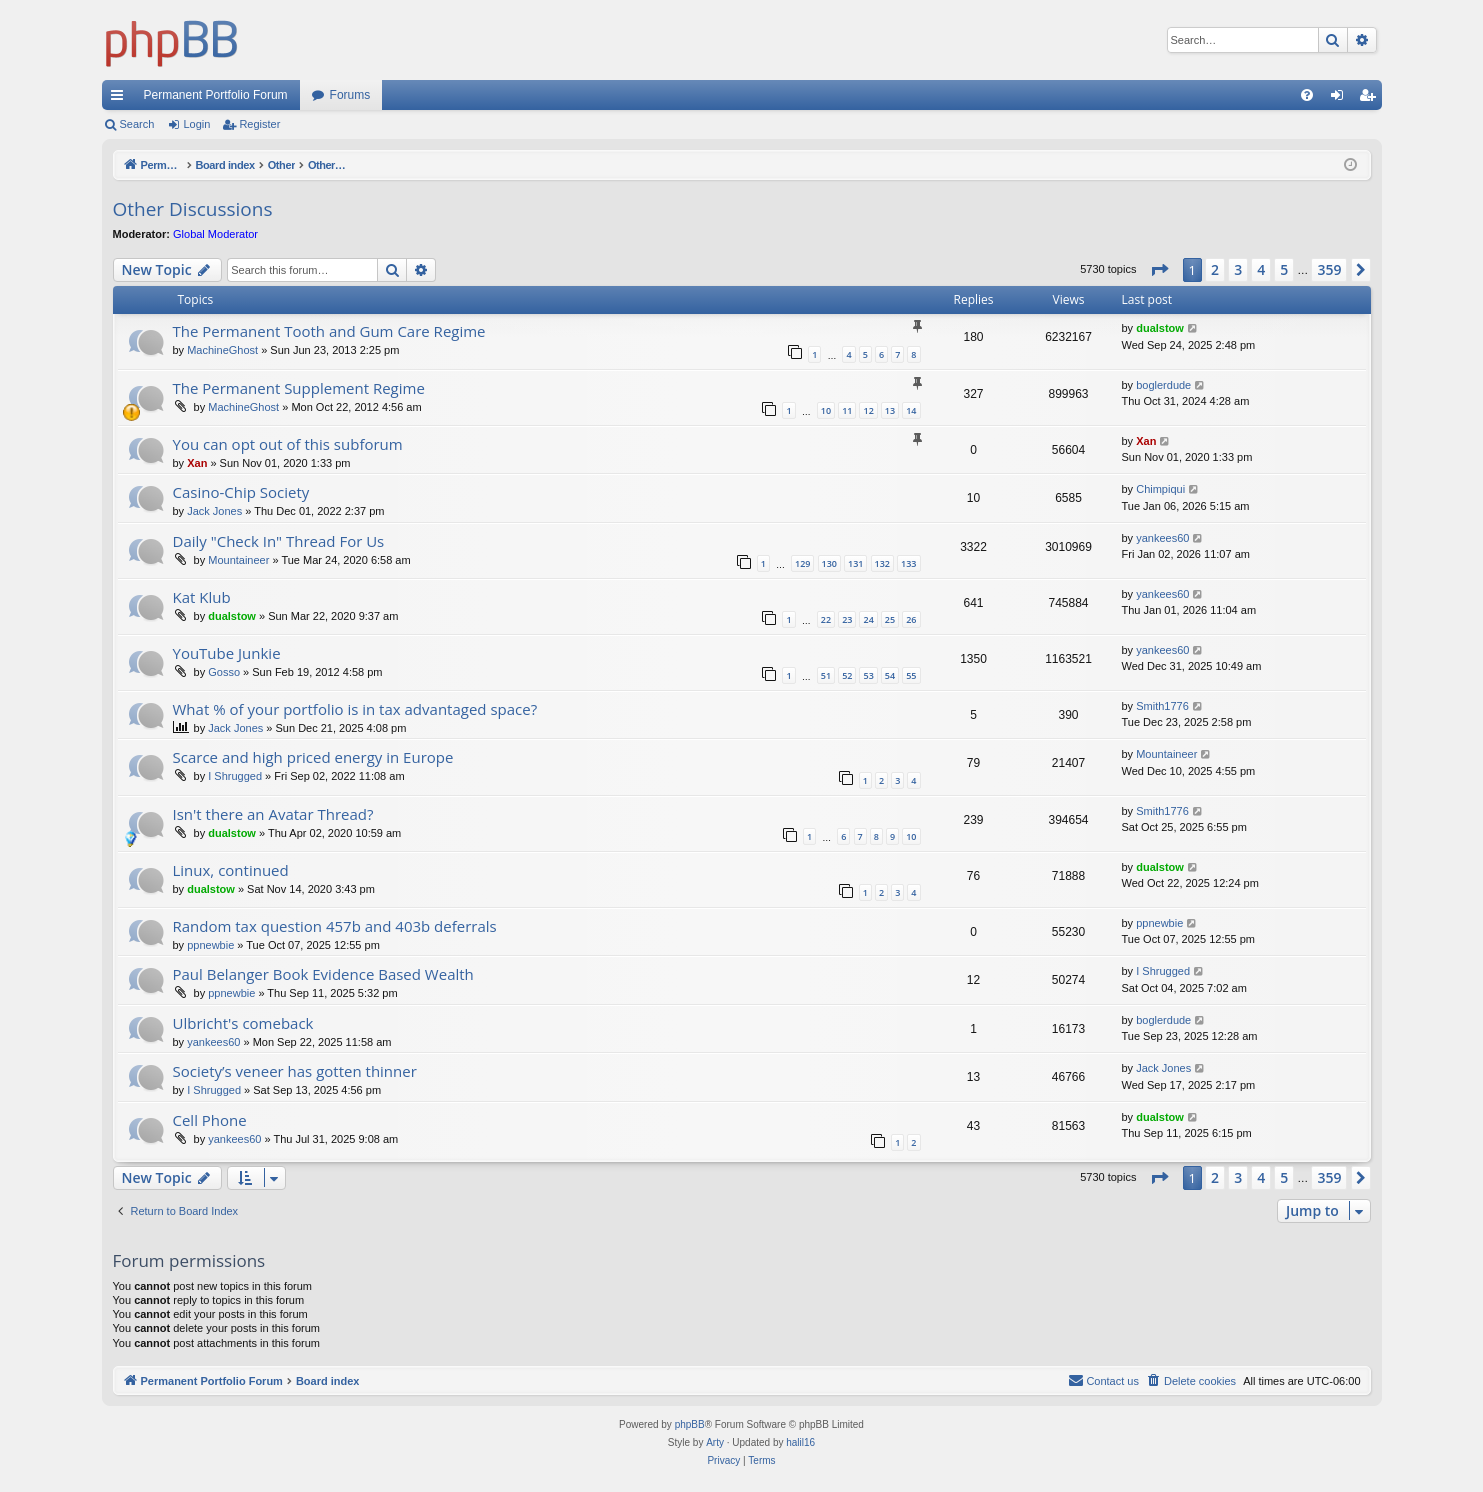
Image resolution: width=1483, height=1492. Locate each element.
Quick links (121, 99)
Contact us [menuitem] (1103, 1380)
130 (829, 563)
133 (908, 563)
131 (855, 563)
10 (826, 410)
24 (868, 619)
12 (868, 410)
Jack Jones (214, 511)
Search (137, 124)
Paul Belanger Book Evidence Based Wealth (323, 974)
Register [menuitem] (1370, 99)
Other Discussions (193, 209)
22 (826, 619)
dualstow (1160, 328)
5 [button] (1284, 269)
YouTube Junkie (227, 653)
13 (890, 410)
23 (847, 619)
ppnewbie (210, 945)
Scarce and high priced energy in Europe (313, 757)
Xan (197, 463)
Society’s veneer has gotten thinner (295, 1071)
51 (826, 675)
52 (847, 675)
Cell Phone (210, 1120)
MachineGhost (222, 350)
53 (868, 675)
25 (890, 619)
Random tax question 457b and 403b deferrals (335, 926)
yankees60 (1162, 538)
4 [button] (1261, 269)
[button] (1159, 270)
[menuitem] (1307, 95)
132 (882, 563)
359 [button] (1329, 269)
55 (911, 675)
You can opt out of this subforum (288, 444)
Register (259, 124)
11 (847, 410)
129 (802, 563)
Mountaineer (238, 560)
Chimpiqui (1160, 489)
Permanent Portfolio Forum (216, 95)
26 (911, 619)
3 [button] (1238, 269)
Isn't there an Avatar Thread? (273, 814)
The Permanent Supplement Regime (299, 388)
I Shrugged (235, 776)
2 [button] (1215, 269)
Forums (350, 95)
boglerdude (1163, 385)
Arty (715, 1442)
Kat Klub (202, 597)
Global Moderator (215, 234)
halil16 (800, 1442)
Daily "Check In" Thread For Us (279, 541)
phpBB (690, 1424)
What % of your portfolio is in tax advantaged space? (355, 709)
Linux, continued (231, 870)
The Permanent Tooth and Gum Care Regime (329, 331)
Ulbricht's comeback (243, 1023)
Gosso (224, 672)
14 (911, 410)
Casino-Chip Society (241, 492)
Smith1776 (1162, 706)
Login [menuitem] (1340, 99)
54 (890, 675)
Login (196, 124)
